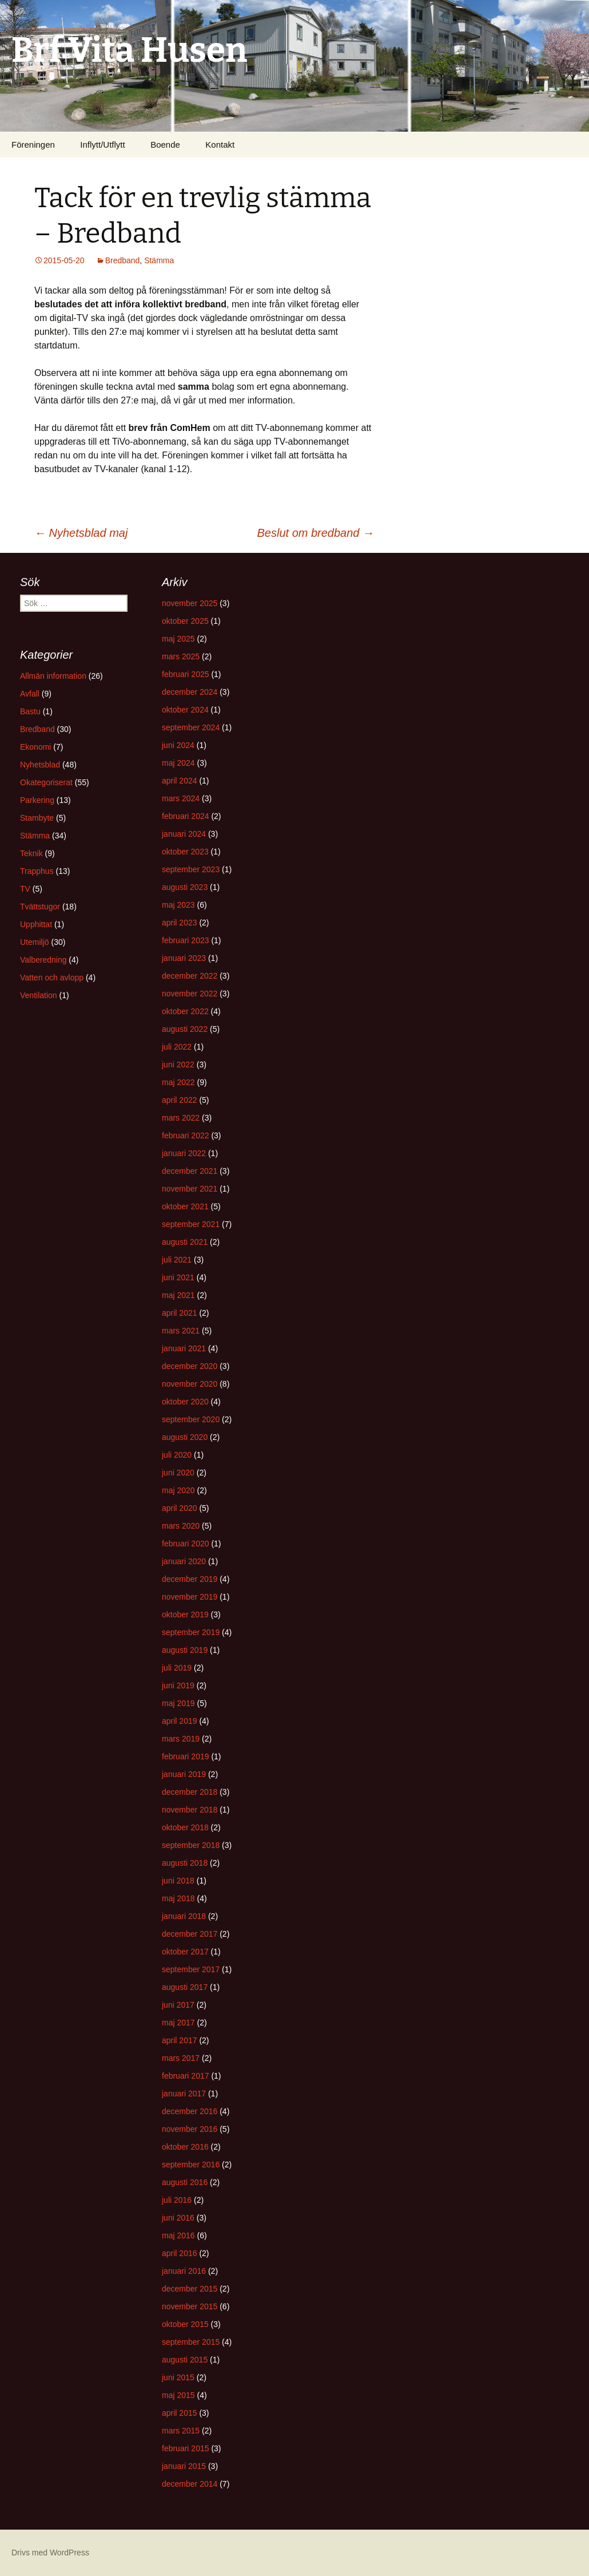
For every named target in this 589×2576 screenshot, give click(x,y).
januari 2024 (184, 833)
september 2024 (191, 727)
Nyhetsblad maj (81, 533)
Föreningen (33, 144)
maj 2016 (178, 2235)
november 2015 (189, 2306)
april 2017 (179, 2040)
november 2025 (189, 603)
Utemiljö (34, 942)
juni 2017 (178, 2004)
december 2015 (189, 2288)
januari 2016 (184, 2271)
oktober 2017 (185, 1951)
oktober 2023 (185, 851)
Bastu (30, 711)
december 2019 (189, 1579)
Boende (165, 144)
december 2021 (189, 1171)
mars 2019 (181, 1738)
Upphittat (36, 924)
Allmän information (53, 675)
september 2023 (191, 869)
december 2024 (189, 692)
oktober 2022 (185, 1011)
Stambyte (37, 817)
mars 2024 (181, 798)
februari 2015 (185, 2448)
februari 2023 (185, 940)
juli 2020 (177, 1454)
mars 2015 (181, 2430)
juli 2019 (177, 1667)
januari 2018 (184, 1916)
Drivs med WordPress (50, 2552)
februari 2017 (185, 2075)
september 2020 (191, 1419)
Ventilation (38, 995)
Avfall (29, 693)
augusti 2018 (185, 1862)
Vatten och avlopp (51, 977)
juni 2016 (178, 2217)
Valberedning (43, 959)
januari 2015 (184, 2466)
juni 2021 (178, 1277)
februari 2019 (185, 1756)
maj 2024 (178, 762)
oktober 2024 (185, 709)
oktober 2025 (185, 621)
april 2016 (179, 2253)
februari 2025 (185, 674)
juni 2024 (178, 745)
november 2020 (189, 1383)
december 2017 (189, 1933)
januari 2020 (184, 1561)
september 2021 (191, 1224)
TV (25, 888)
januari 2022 (184, 1153)
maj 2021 (178, 1295)
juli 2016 (177, 2200)
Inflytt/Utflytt (102, 144)
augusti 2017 (185, 1987)
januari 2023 (184, 958)
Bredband (122, 260)
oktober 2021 (185, 1206)
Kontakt (219, 144)
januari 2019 (184, 1774)
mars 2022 (181, 1117)
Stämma (159, 260)
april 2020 (179, 1508)
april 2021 (179, 1312)
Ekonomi (35, 746)
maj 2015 (178, 2395)
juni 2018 (178, 1880)
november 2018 (189, 1809)
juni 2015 (178, 2377)
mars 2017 (181, 2058)
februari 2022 (185, 1135)
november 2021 (189, 1188)
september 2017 (191, 1969)
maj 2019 (178, 1703)
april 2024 (179, 780)
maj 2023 (178, 904)
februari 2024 (185, 816)
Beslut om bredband (315, 533)
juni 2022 (178, 1064)
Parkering (37, 800)
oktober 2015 (185, 2324)
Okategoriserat (46, 782)
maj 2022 (178, 1082)
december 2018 (189, 1792)
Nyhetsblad (40, 764)
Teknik (31, 853)
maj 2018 (178, 1898)
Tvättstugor (40, 906)
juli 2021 (177, 1259)
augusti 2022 (185, 1029)
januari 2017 (184, 2093)
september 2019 (191, 1632)
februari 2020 (185, 1543)
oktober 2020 (185, 1401)
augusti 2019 (185, 1650)
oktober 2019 (185, 1614)
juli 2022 (177, 1046)
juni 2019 (178, 1685)
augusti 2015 (185, 2359)
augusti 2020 (185, 1437)
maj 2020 (178, 1490)
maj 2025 (178, 638)
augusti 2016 (185, 2182)
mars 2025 (181, 656)
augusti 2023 (185, 887)
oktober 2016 (185, 2146)
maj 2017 (178, 2022)
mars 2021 (181, 1330)
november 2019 (189, 1596)
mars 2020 (181, 1525)
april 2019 (179, 1721)
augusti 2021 (185, 1242)
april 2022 (179, 1100)
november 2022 (189, 993)
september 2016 (191, 2164)
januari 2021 (184, 1348)
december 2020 (189, 1366)
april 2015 (179, 2412)
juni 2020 (178, 1472)
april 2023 (179, 922)
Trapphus (37, 871)
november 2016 (189, 2129)
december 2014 (189, 2483)
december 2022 (189, 975)
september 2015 (191, 2342)
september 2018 (191, 1845)
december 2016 (189, 2111)
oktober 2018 (185, 1827)
